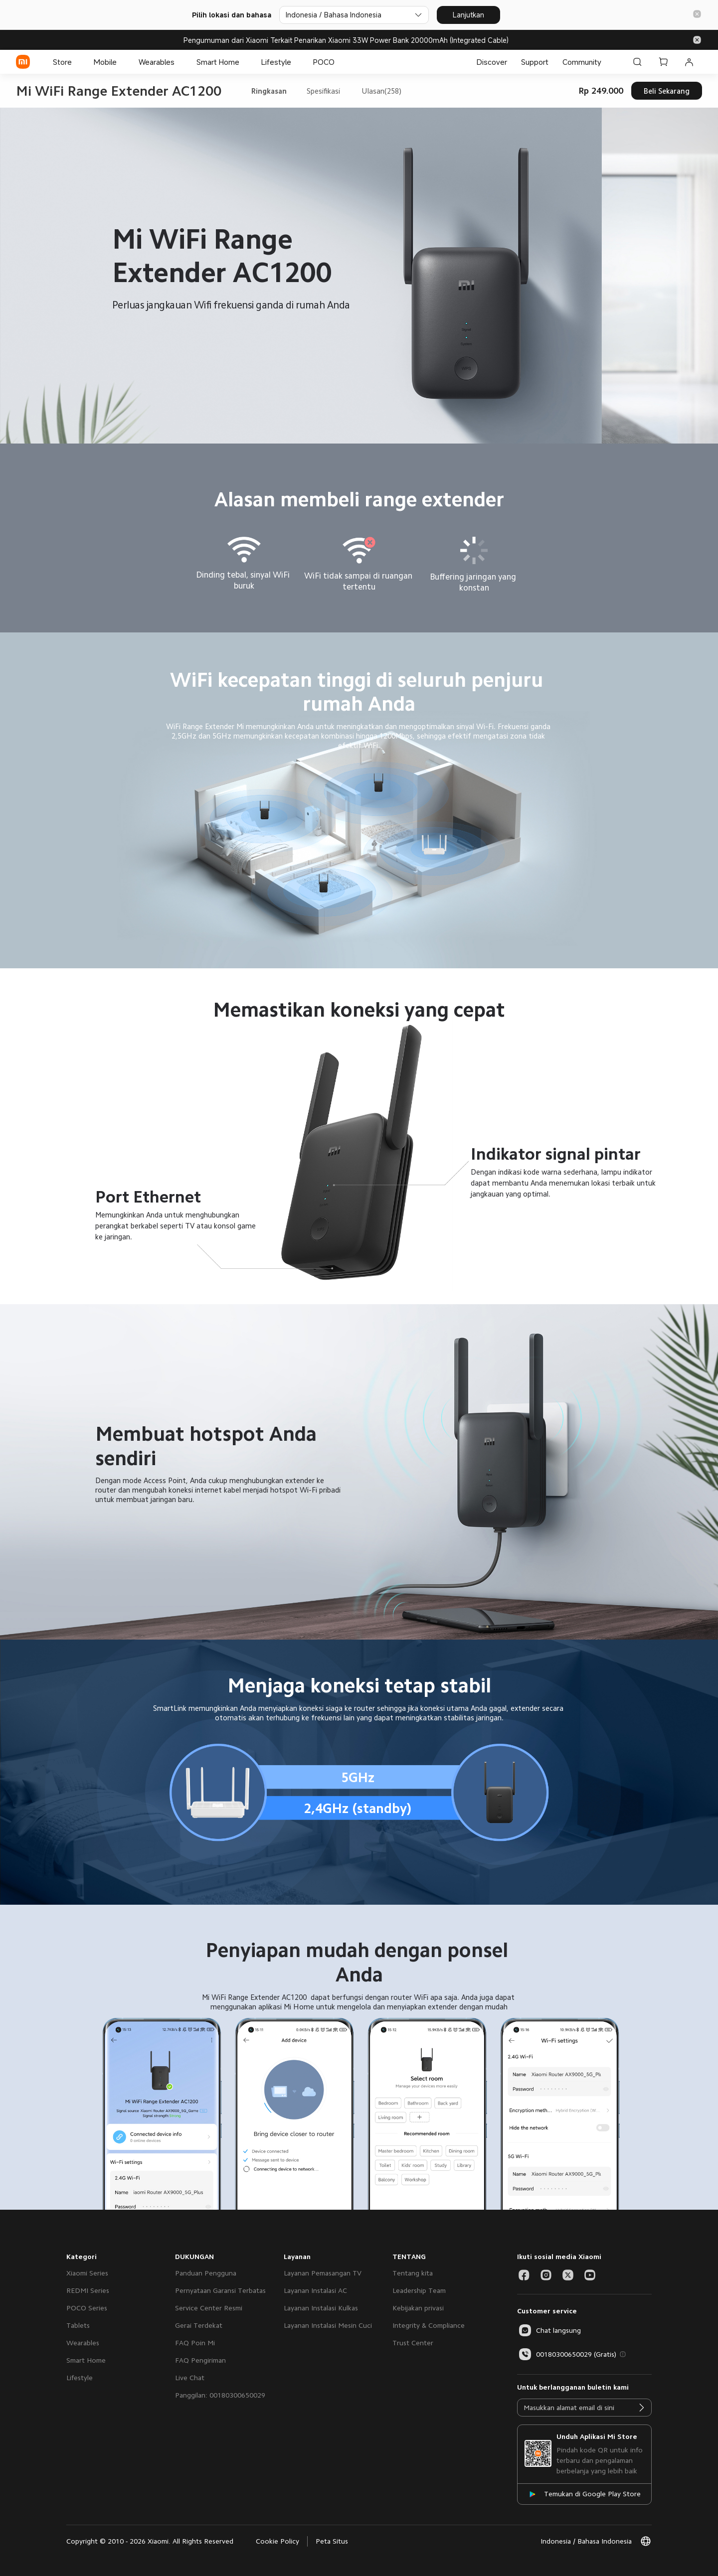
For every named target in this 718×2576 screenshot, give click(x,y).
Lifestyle (79, 2377)
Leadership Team (419, 2290)
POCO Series (86, 2307)
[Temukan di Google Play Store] (584, 2494)
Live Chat (189, 2377)
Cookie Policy (277, 2541)
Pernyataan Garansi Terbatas (220, 2290)
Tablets (78, 2325)
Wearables (82, 2342)
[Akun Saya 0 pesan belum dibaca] (689, 62)
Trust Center (412, 2342)
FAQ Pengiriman (200, 2360)
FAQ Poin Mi (195, 2342)
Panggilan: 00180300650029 (220, 2395)
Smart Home (86, 2360)
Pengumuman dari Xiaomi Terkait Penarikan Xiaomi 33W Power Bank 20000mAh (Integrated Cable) (346, 40)
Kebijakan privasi (418, 2307)
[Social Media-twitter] (568, 2275)
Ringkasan (269, 91)
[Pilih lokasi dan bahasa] (354, 14)
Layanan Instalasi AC (315, 2290)
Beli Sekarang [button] (667, 91)
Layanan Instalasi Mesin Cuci (328, 2325)
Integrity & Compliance (428, 2325)
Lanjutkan (468, 14)
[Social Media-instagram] (546, 2275)
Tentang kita (412, 2273)
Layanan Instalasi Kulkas (321, 2307)
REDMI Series (87, 2290)
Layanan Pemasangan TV (322, 2273)
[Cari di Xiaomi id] (637, 62)
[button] (697, 14)
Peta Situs (332, 2541)
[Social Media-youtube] (590, 2275)
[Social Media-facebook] (524, 2275)
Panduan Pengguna (205, 2273)
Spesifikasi (323, 91)
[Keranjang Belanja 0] (663, 62)
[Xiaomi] (23, 62)
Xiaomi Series (87, 2273)
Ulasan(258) (381, 91)
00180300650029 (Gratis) (566, 2354)
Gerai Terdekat (198, 2325)
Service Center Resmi (208, 2307)
